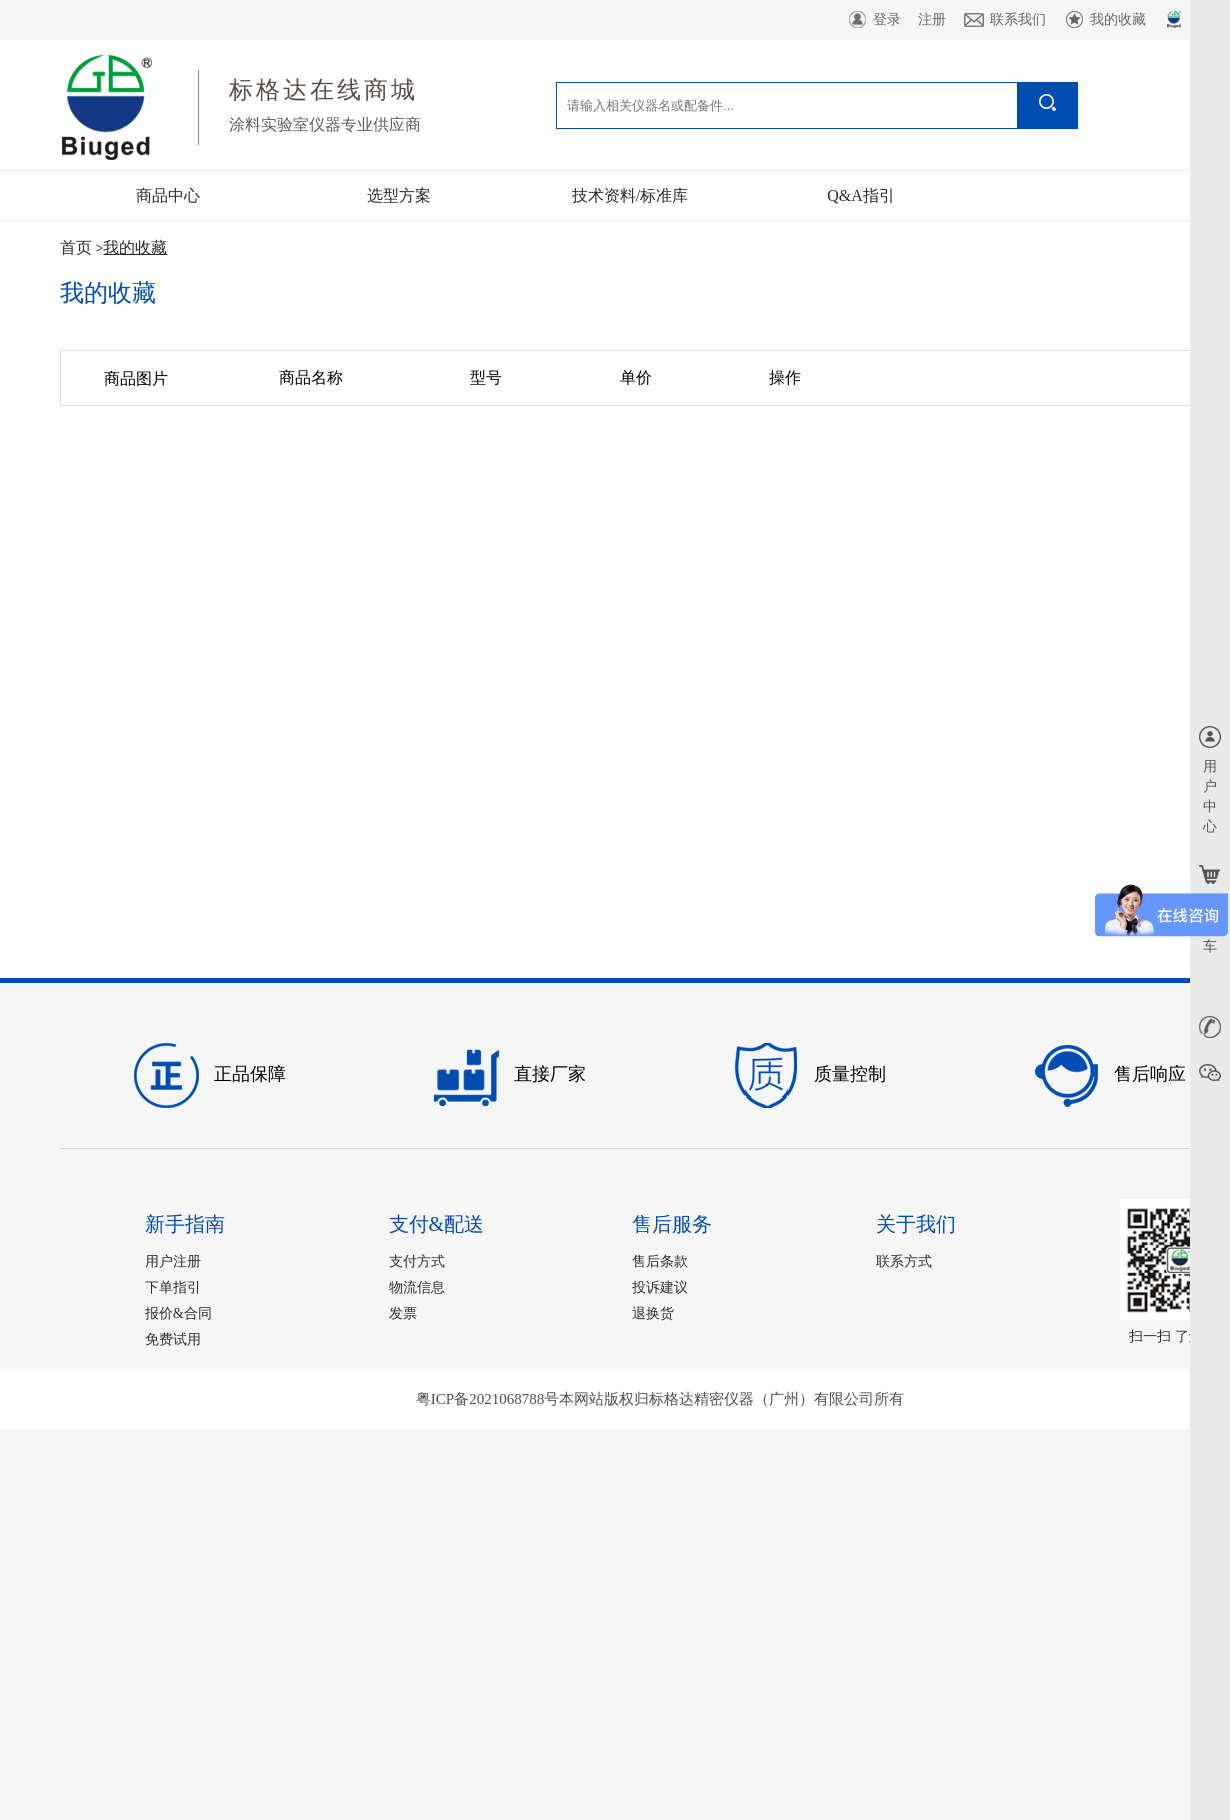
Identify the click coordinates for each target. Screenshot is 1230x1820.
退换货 (653, 1313)
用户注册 (173, 1261)
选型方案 (399, 195)
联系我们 (1004, 20)
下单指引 (173, 1287)
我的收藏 (1104, 20)
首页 (76, 247)
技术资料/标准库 (630, 195)
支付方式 (417, 1261)
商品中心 (168, 195)
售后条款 (660, 1261)
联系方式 (904, 1261)
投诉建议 (660, 1287)
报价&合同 (178, 1313)
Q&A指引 (861, 195)
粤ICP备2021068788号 (487, 1399)
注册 (932, 19)
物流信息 (417, 1287)
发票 (403, 1313)
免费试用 (173, 1339)
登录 (873, 20)
